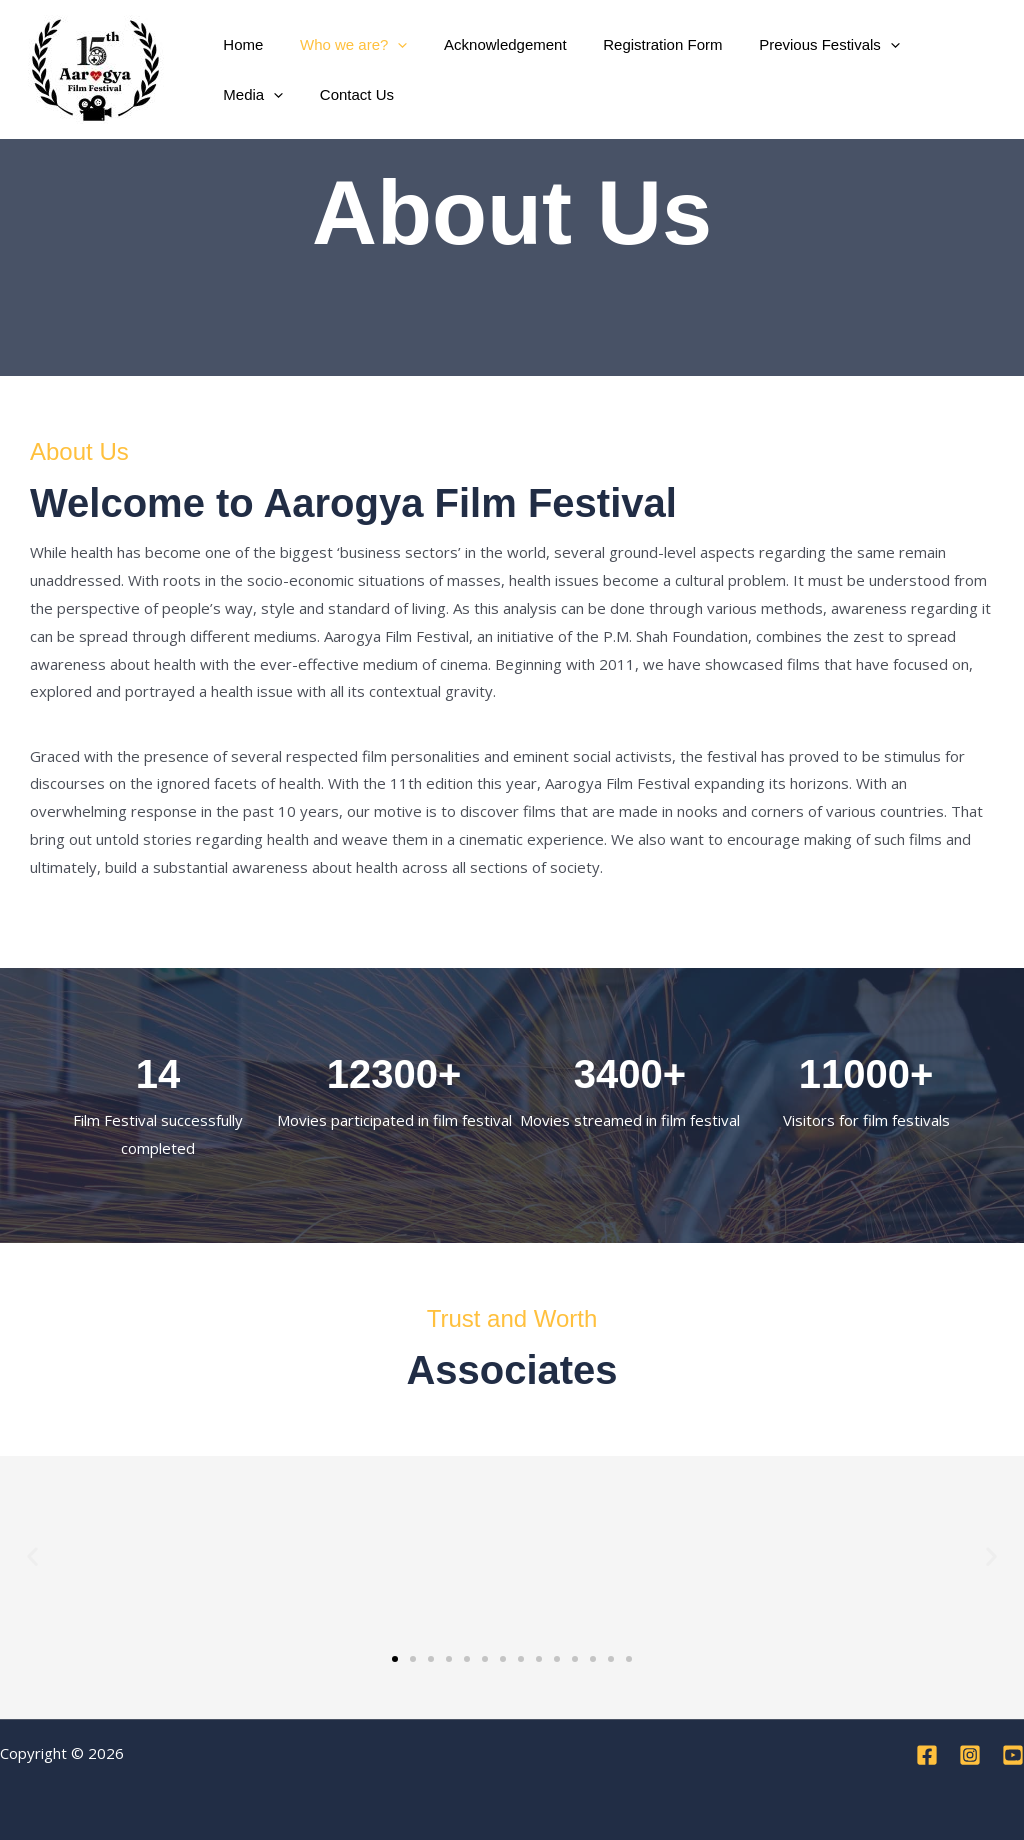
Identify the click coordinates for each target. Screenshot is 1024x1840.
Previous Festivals (799, 45)
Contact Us (257, 94)
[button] (387, 45)
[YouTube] (1013, 1755)
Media (930, 45)
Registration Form (639, 44)
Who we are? (343, 45)
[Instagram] (970, 1755)
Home (240, 44)
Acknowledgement (488, 44)
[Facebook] (927, 1755)
